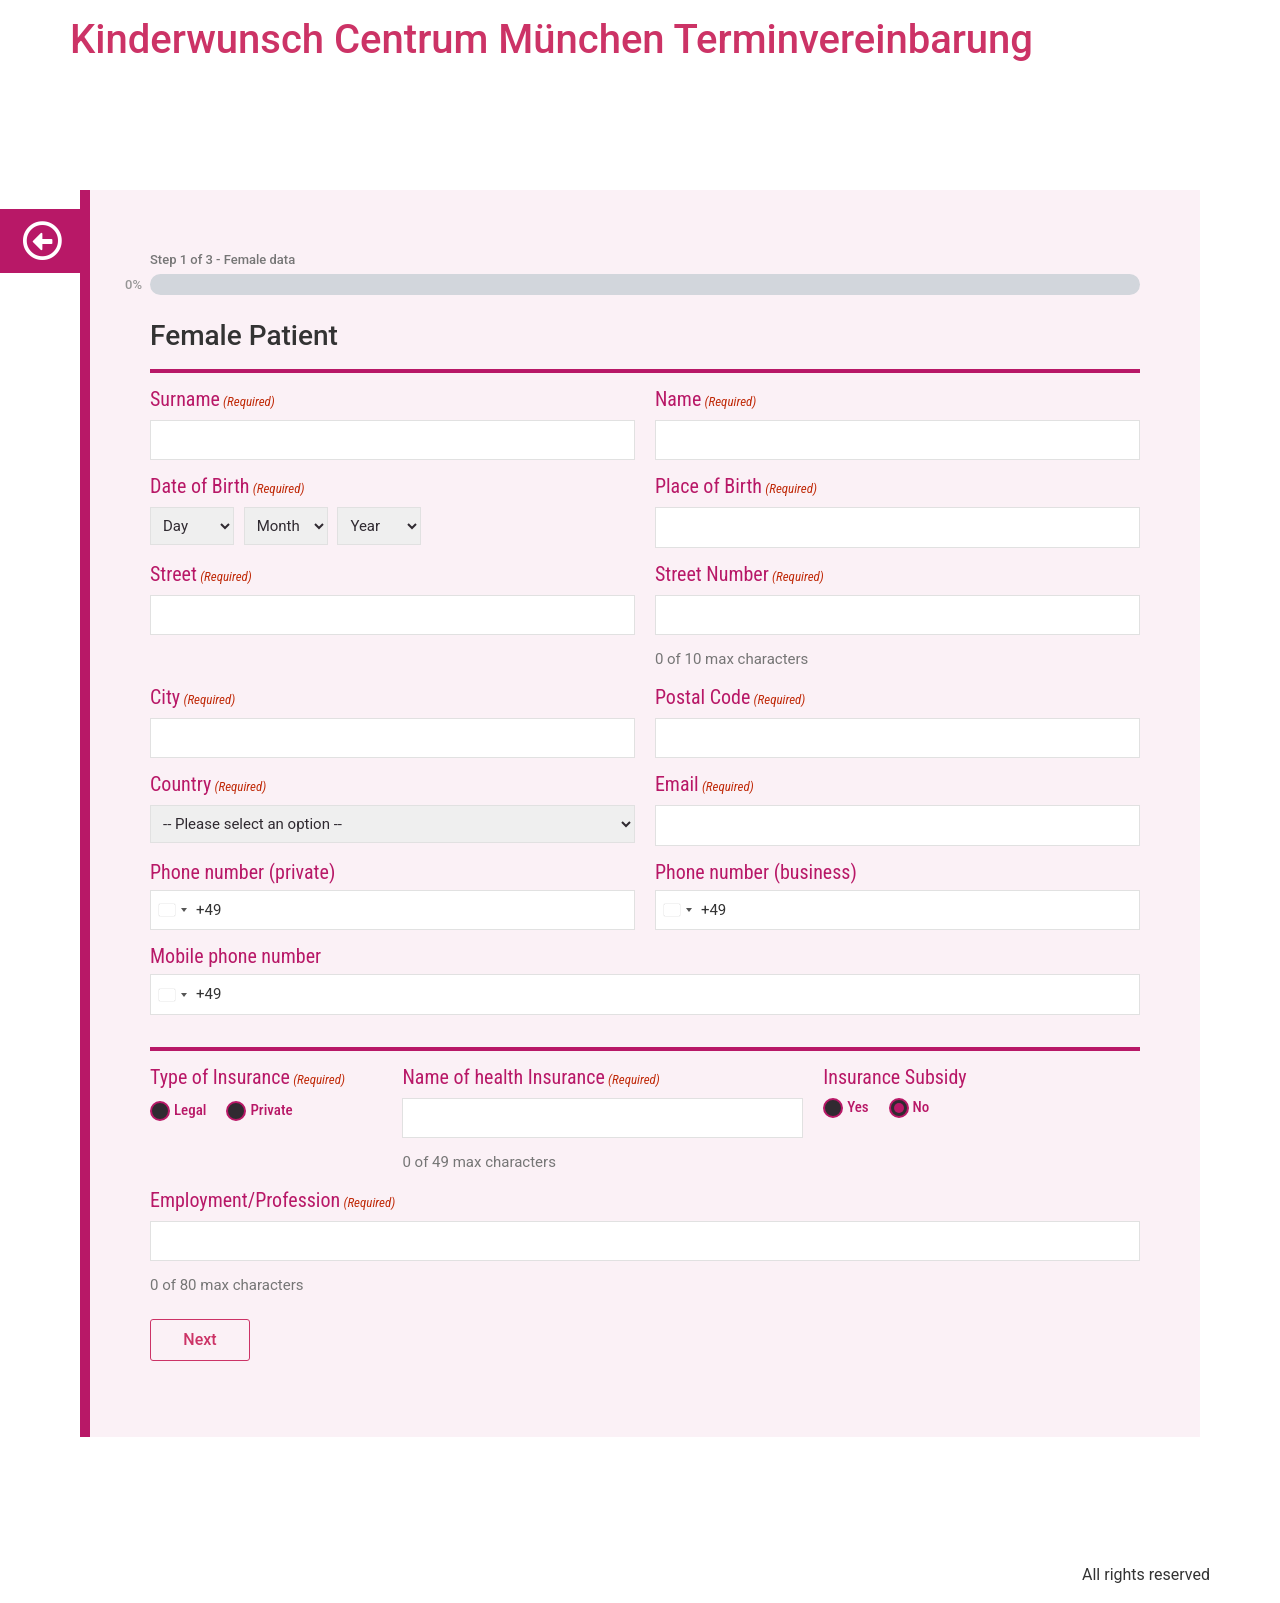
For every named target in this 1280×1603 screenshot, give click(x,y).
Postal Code (730, 698)
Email (704, 785)
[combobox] (186, 910)
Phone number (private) (242, 872)
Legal (186, 1110)
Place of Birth (736, 487)
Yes (853, 1107)
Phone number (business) (756, 872)
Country (208, 785)
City (192, 698)
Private (267, 1110)
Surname (212, 400)
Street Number (739, 575)
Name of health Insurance (530, 1078)
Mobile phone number (235, 956)
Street (201, 575)
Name (705, 400)
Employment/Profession (272, 1201)
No (917, 1107)
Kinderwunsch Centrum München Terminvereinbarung (551, 39)
